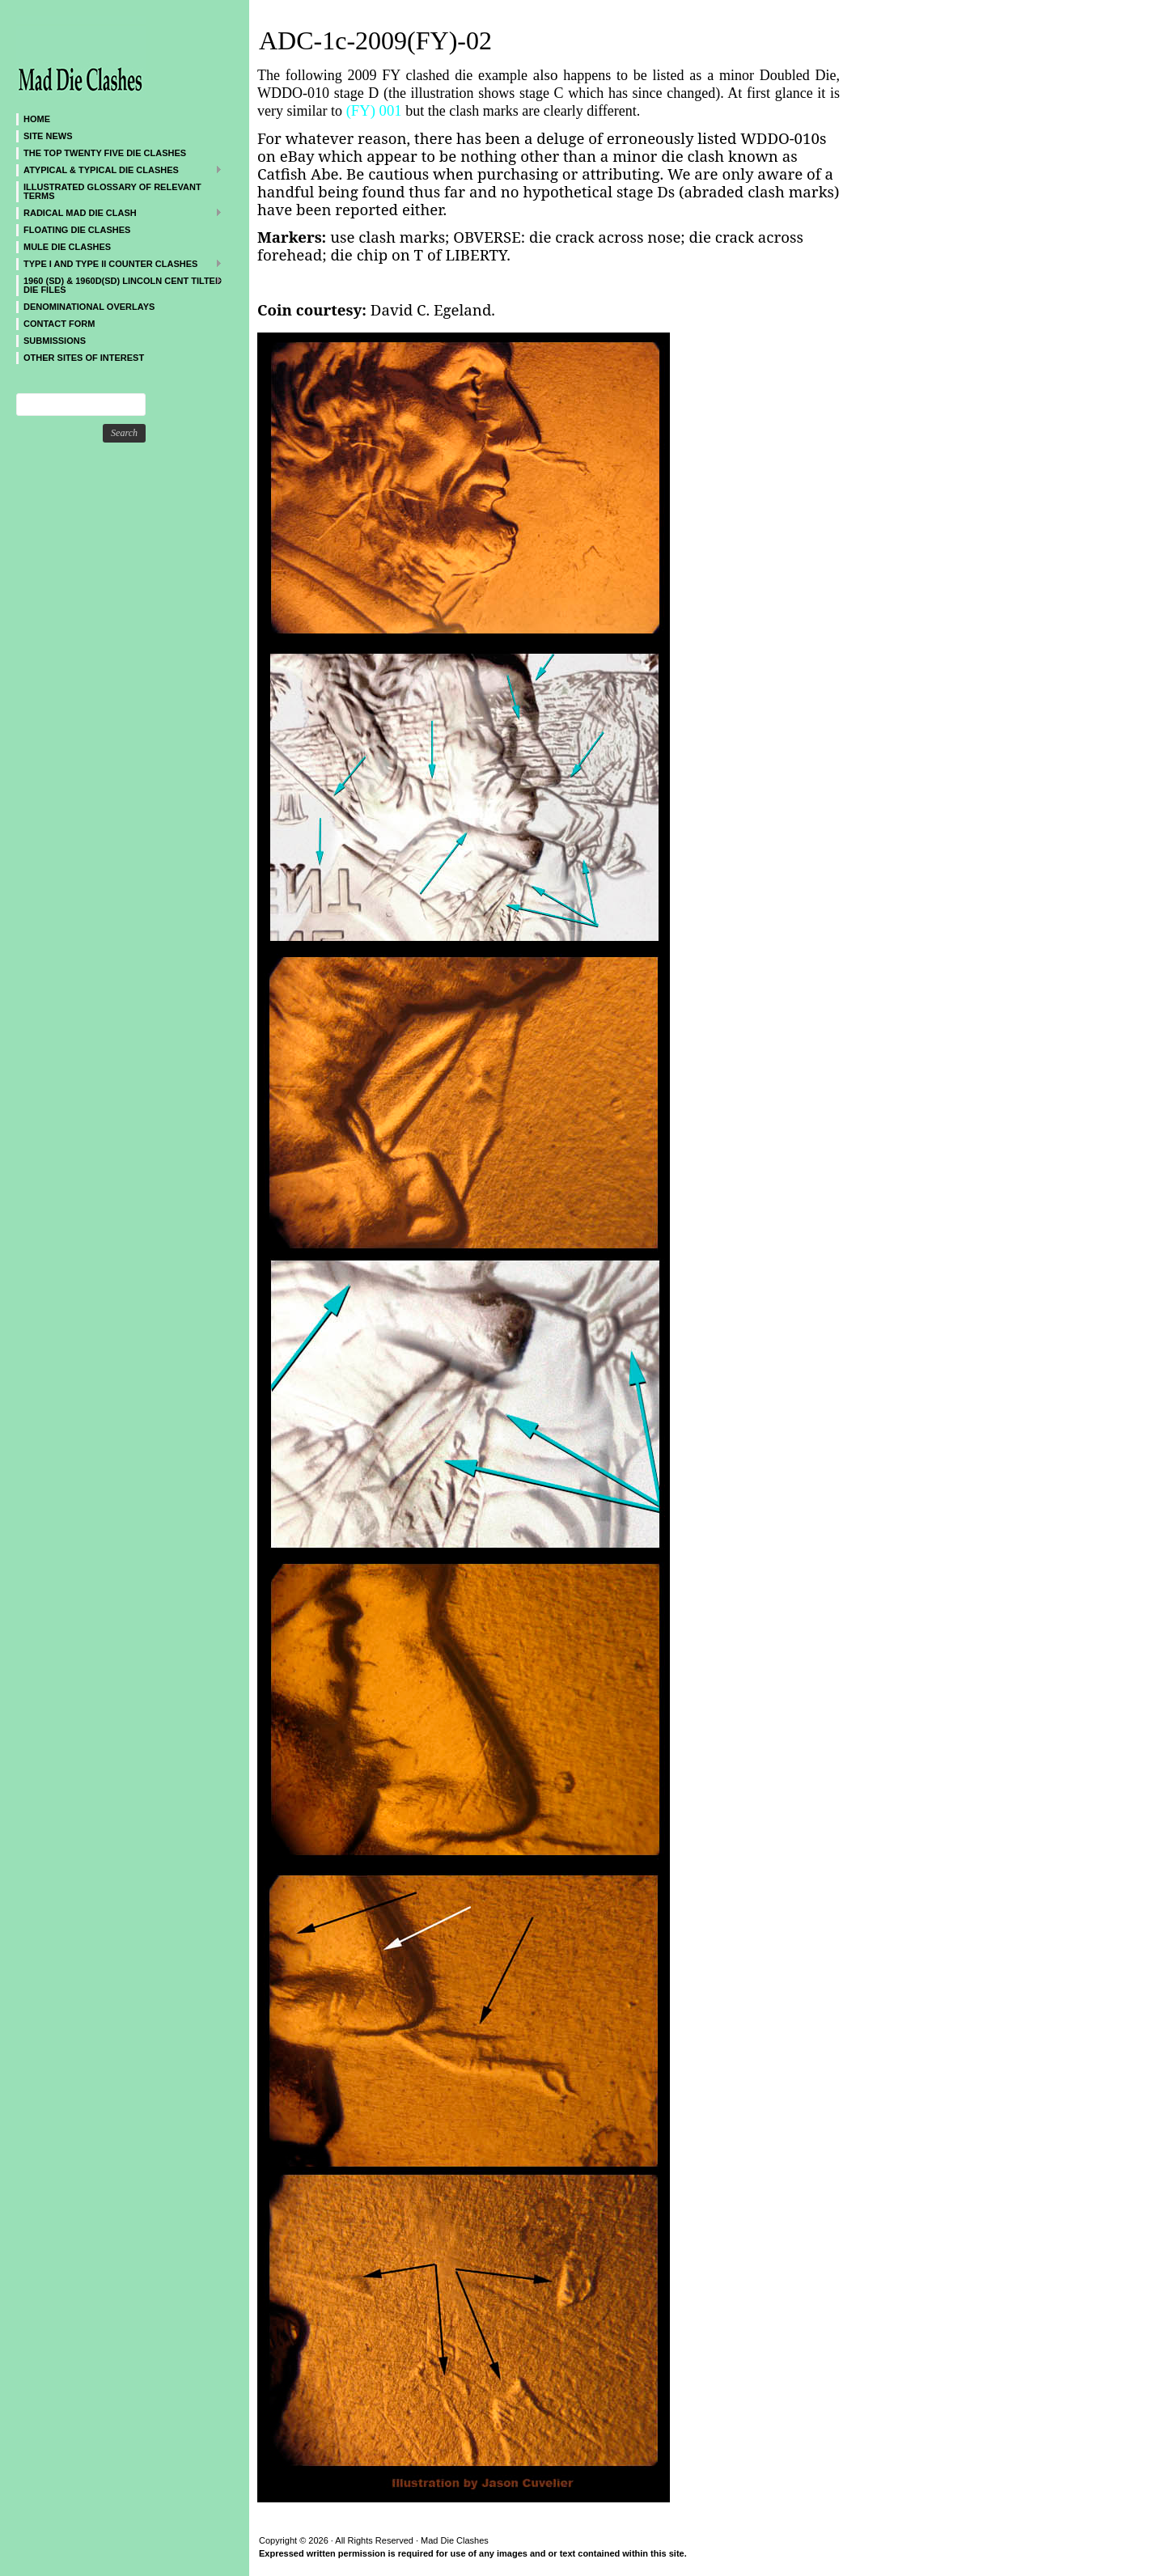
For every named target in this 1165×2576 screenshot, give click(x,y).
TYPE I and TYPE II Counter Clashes (119, 263)
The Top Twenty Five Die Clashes (104, 153)
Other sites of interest (83, 357)
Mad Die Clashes (113, 56)
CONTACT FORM (59, 323)
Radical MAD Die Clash (119, 212)
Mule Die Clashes (67, 247)
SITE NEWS (48, 136)
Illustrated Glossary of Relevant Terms (112, 191)
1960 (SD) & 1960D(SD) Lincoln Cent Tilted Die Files (119, 284)
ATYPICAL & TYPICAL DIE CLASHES (119, 169)
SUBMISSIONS (54, 340)
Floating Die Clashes (76, 230)
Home (36, 119)
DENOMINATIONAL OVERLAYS (89, 306)
